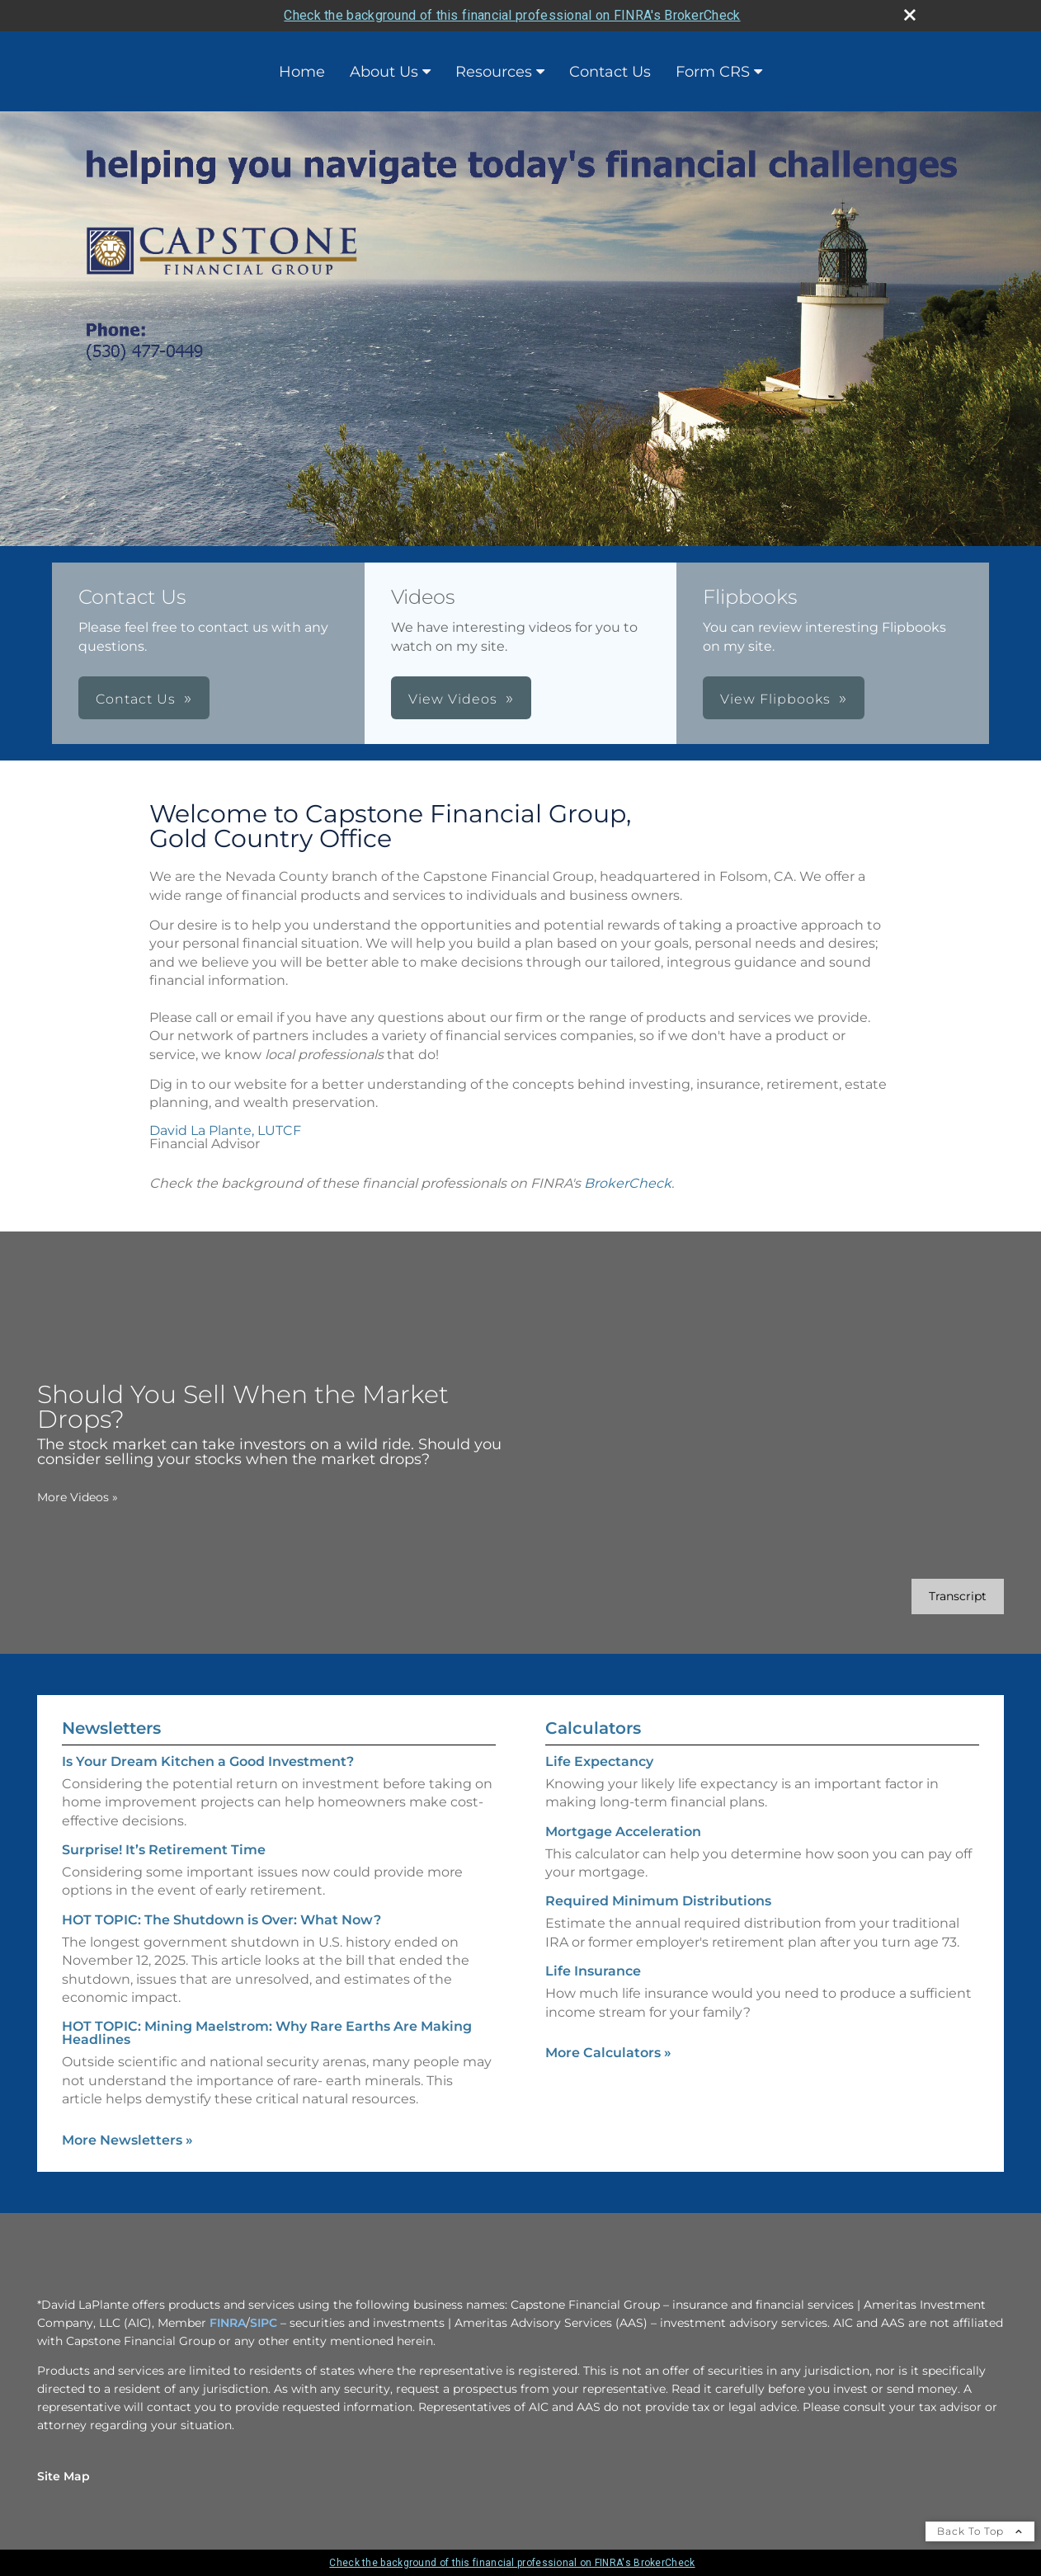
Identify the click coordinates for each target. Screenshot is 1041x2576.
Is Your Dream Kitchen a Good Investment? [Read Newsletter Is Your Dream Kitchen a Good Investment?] (208, 1761)
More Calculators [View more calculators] (608, 2052)
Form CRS (713, 72)
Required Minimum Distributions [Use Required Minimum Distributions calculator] (658, 1901)
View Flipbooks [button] (775, 699)
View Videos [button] (452, 699)
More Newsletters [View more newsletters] (127, 2140)
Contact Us (610, 72)
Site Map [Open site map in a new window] (63, 2476)
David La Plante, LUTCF (225, 1130)
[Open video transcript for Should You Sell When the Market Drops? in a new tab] (957, 1596)
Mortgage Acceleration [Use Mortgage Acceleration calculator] (623, 1831)
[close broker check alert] (909, 14)
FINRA (228, 2322)
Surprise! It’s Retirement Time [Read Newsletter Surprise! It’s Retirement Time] (164, 1850)
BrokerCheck (627, 1183)
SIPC (263, 2322)
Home (302, 72)
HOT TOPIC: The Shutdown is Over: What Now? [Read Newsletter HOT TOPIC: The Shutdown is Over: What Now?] (221, 1920)
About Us (384, 72)
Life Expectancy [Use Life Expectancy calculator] (599, 1761)
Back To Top (980, 2531)
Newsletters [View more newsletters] (111, 1728)
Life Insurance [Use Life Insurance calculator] (593, 1971)
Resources (493, 72)
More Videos (77, 1497)
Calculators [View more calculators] (593, 1728)
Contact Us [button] (136, 699)
